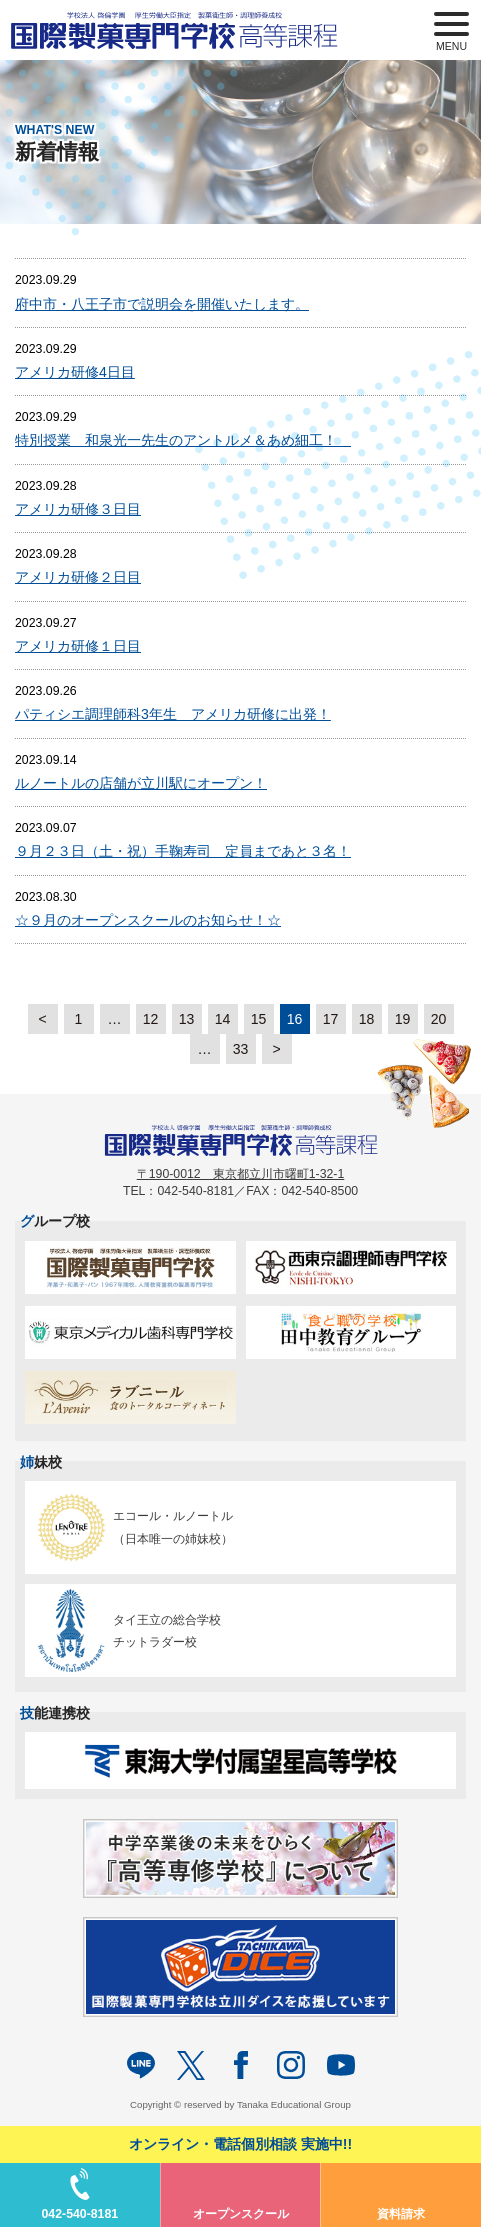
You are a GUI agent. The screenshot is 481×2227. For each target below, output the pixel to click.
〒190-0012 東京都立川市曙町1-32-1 (241, 1174)
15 (259, 1019)
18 (367, 1019)
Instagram (291, 2065)
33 (241, 1049)
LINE (141, 2065)
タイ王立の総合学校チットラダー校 (125, 1630)
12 (151, 1019)
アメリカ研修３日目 (78, 509)
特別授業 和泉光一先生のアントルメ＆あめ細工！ (183, 440)
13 (187, 1019)
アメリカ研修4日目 (75, 372)
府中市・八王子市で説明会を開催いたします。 (162, 304)
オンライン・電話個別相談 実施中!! (240, 2144)
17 (331, 1019)
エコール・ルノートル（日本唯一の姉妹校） (131, 1527)
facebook (241, 2065)
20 (439, 1019)
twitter (191, 2065)
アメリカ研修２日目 (78, 577)
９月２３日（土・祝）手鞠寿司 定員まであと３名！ (183, 851)
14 (223, 1019)
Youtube (341, 2065)
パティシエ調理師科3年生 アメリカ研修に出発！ (173, 714)
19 (403, 1019)
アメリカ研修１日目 (78, 646)
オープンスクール (241, 2214)
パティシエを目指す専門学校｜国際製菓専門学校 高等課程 (182, 30)
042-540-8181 (79, 2214)
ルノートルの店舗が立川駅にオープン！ (141, 783)
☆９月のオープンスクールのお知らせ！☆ (148, 920)
